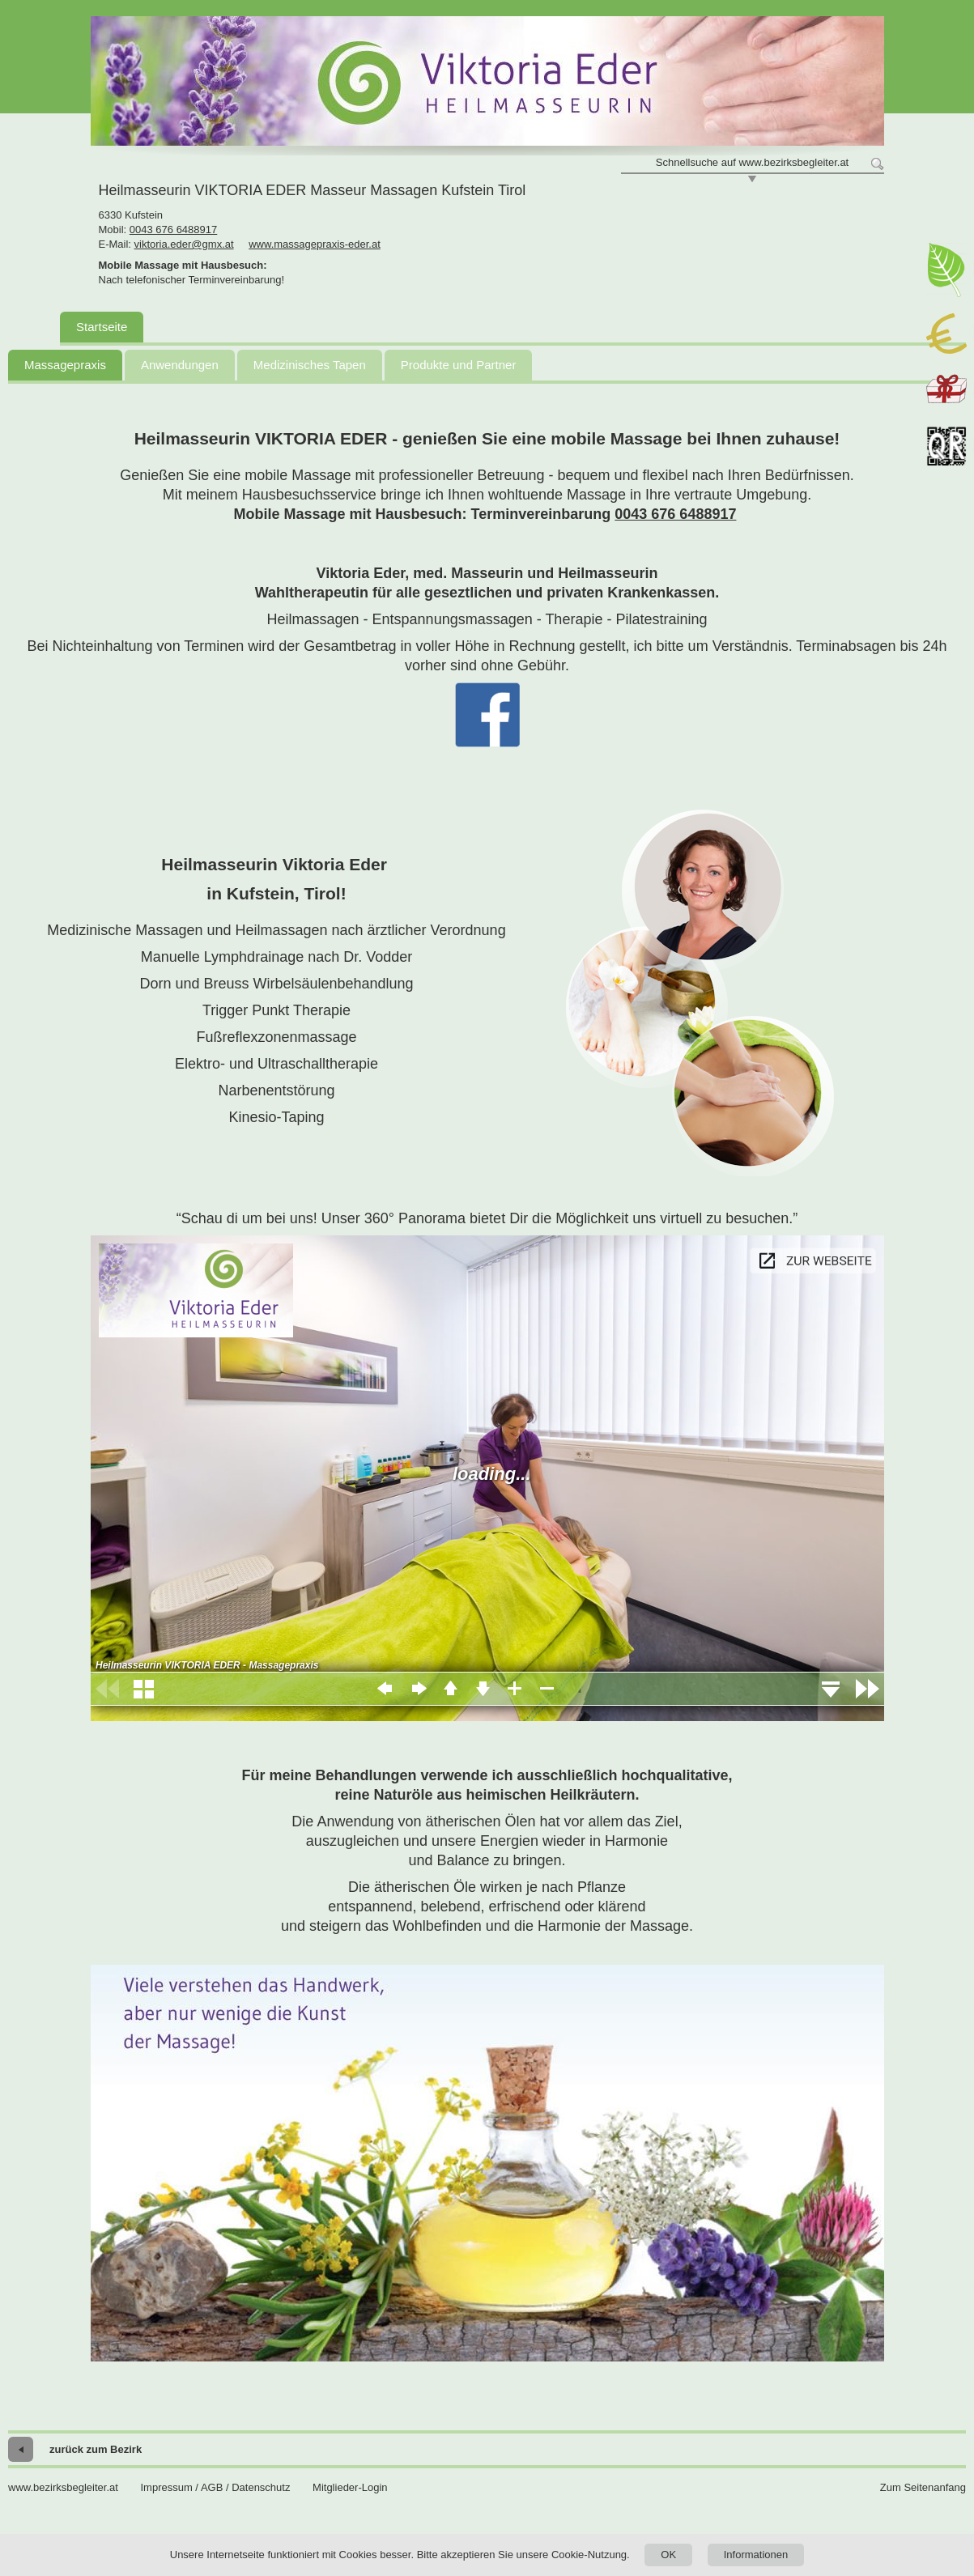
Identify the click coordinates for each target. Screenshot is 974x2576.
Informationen (756, 2554)
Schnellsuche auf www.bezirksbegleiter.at (752, 162)
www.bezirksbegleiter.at (63, 2487)
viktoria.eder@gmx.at (184, 244)
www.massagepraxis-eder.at (315, 244)
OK (668, 2554)
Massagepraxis (65, 365)
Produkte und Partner (459, 365)
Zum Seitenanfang (923, 2487)
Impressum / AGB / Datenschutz (215, 2487)
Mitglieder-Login (350, 2487)
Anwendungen (180, 365)
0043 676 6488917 (173, 229)
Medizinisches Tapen (309, 365)
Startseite (101, 327)
